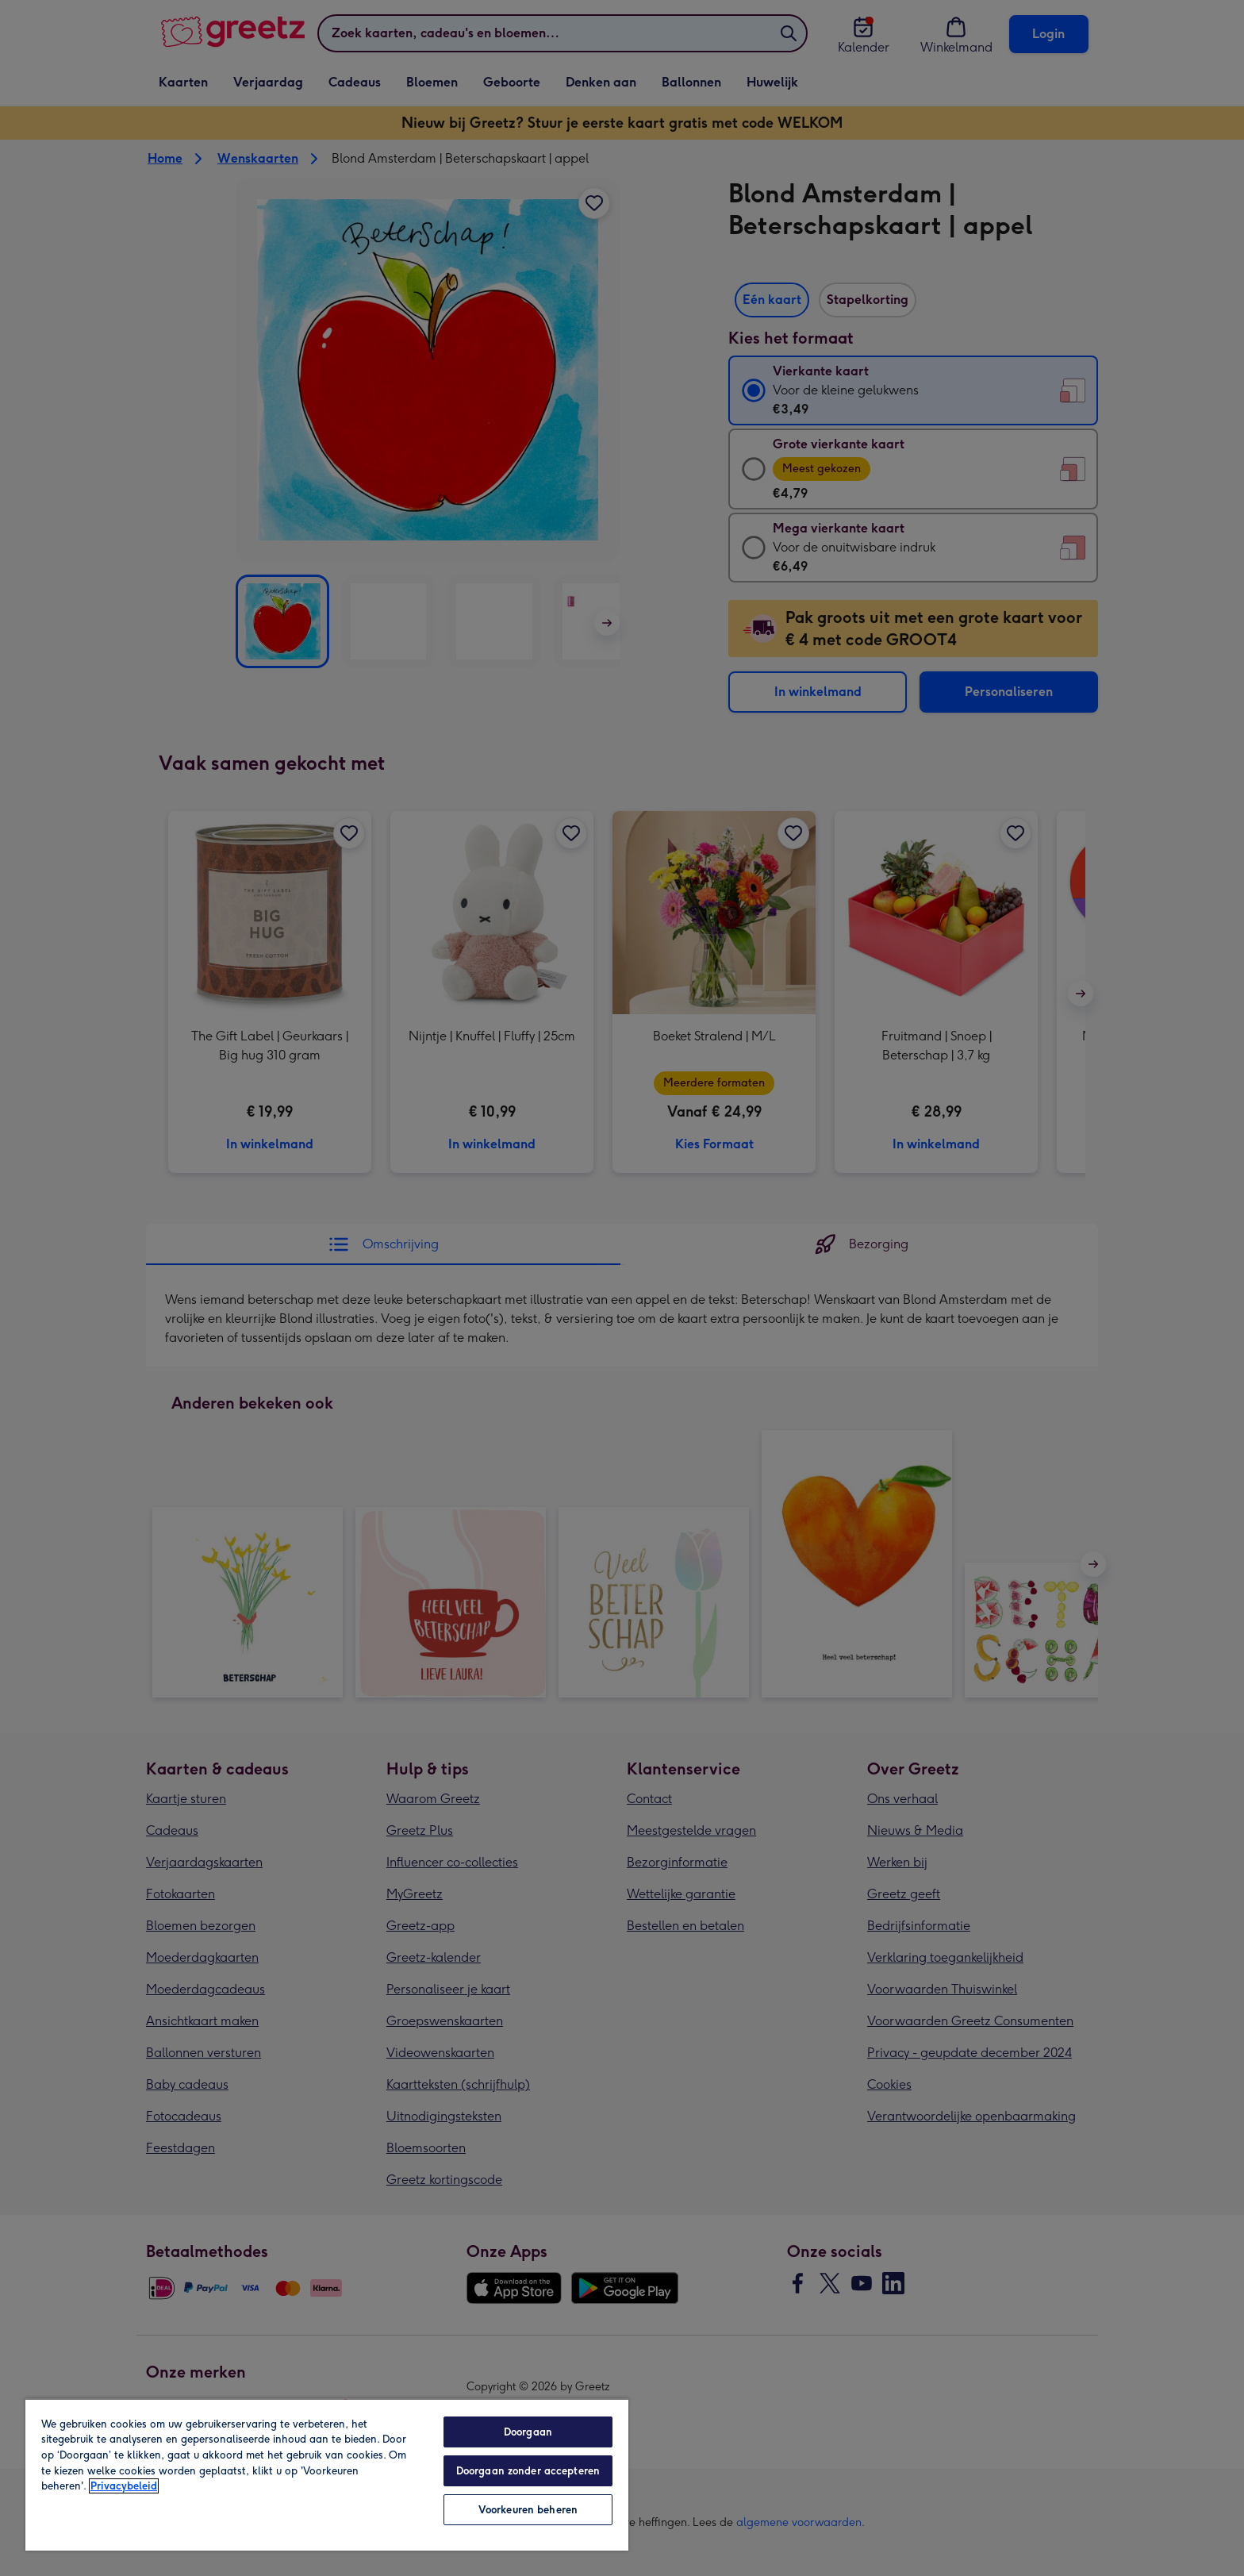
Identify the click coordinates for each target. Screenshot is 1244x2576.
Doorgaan (528, 2432)
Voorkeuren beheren (528, 2510)
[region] (326, 2474)
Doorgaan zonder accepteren (528, 2471)
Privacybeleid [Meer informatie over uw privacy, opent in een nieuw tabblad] (123, 2486)
